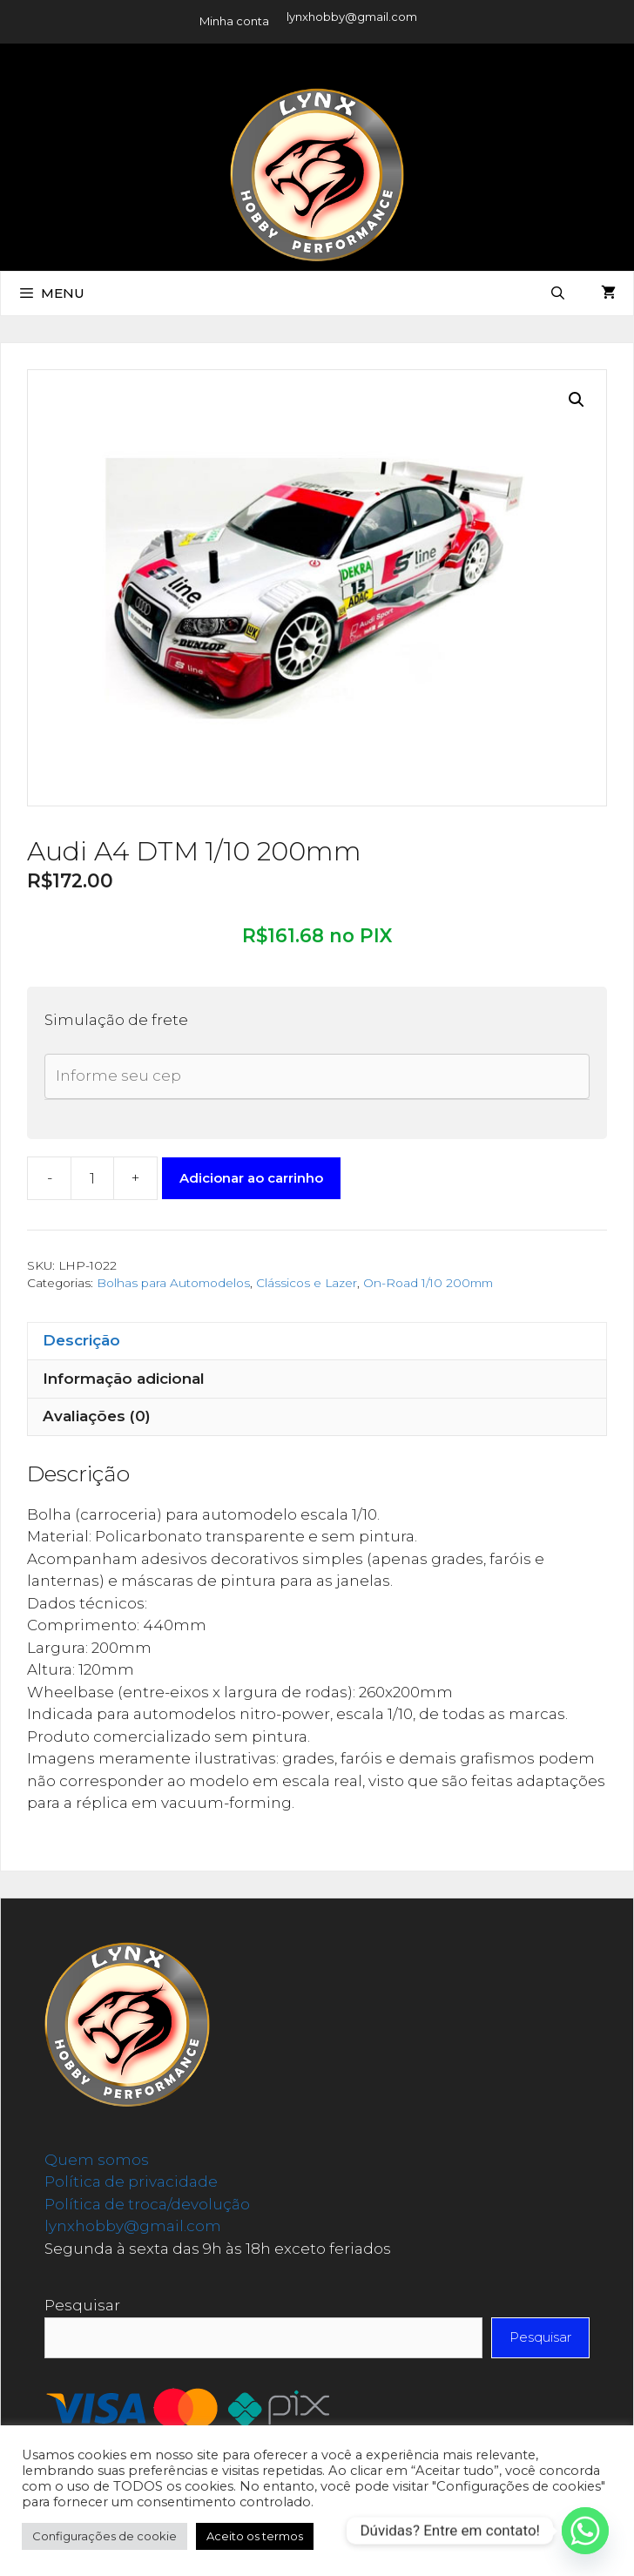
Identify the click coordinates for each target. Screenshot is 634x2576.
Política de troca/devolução (147, 2204)
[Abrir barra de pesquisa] (557, 293)
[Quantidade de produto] (92, 1178)
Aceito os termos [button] (254, 2536)
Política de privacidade (131, 2181)
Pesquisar (82, 2305)
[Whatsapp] (585, 2530)
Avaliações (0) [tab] (97, 1416)
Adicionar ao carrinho (251, 1178)
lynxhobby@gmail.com (352, 17)
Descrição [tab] (81, 1340)
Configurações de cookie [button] (104, 2536)
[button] (576, 399)
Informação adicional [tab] (124, 1378)
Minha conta (234, 21)
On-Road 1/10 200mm (428, 1283)
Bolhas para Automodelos (173, 1283)
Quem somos (96, 2159)
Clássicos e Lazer (306, 1283)
